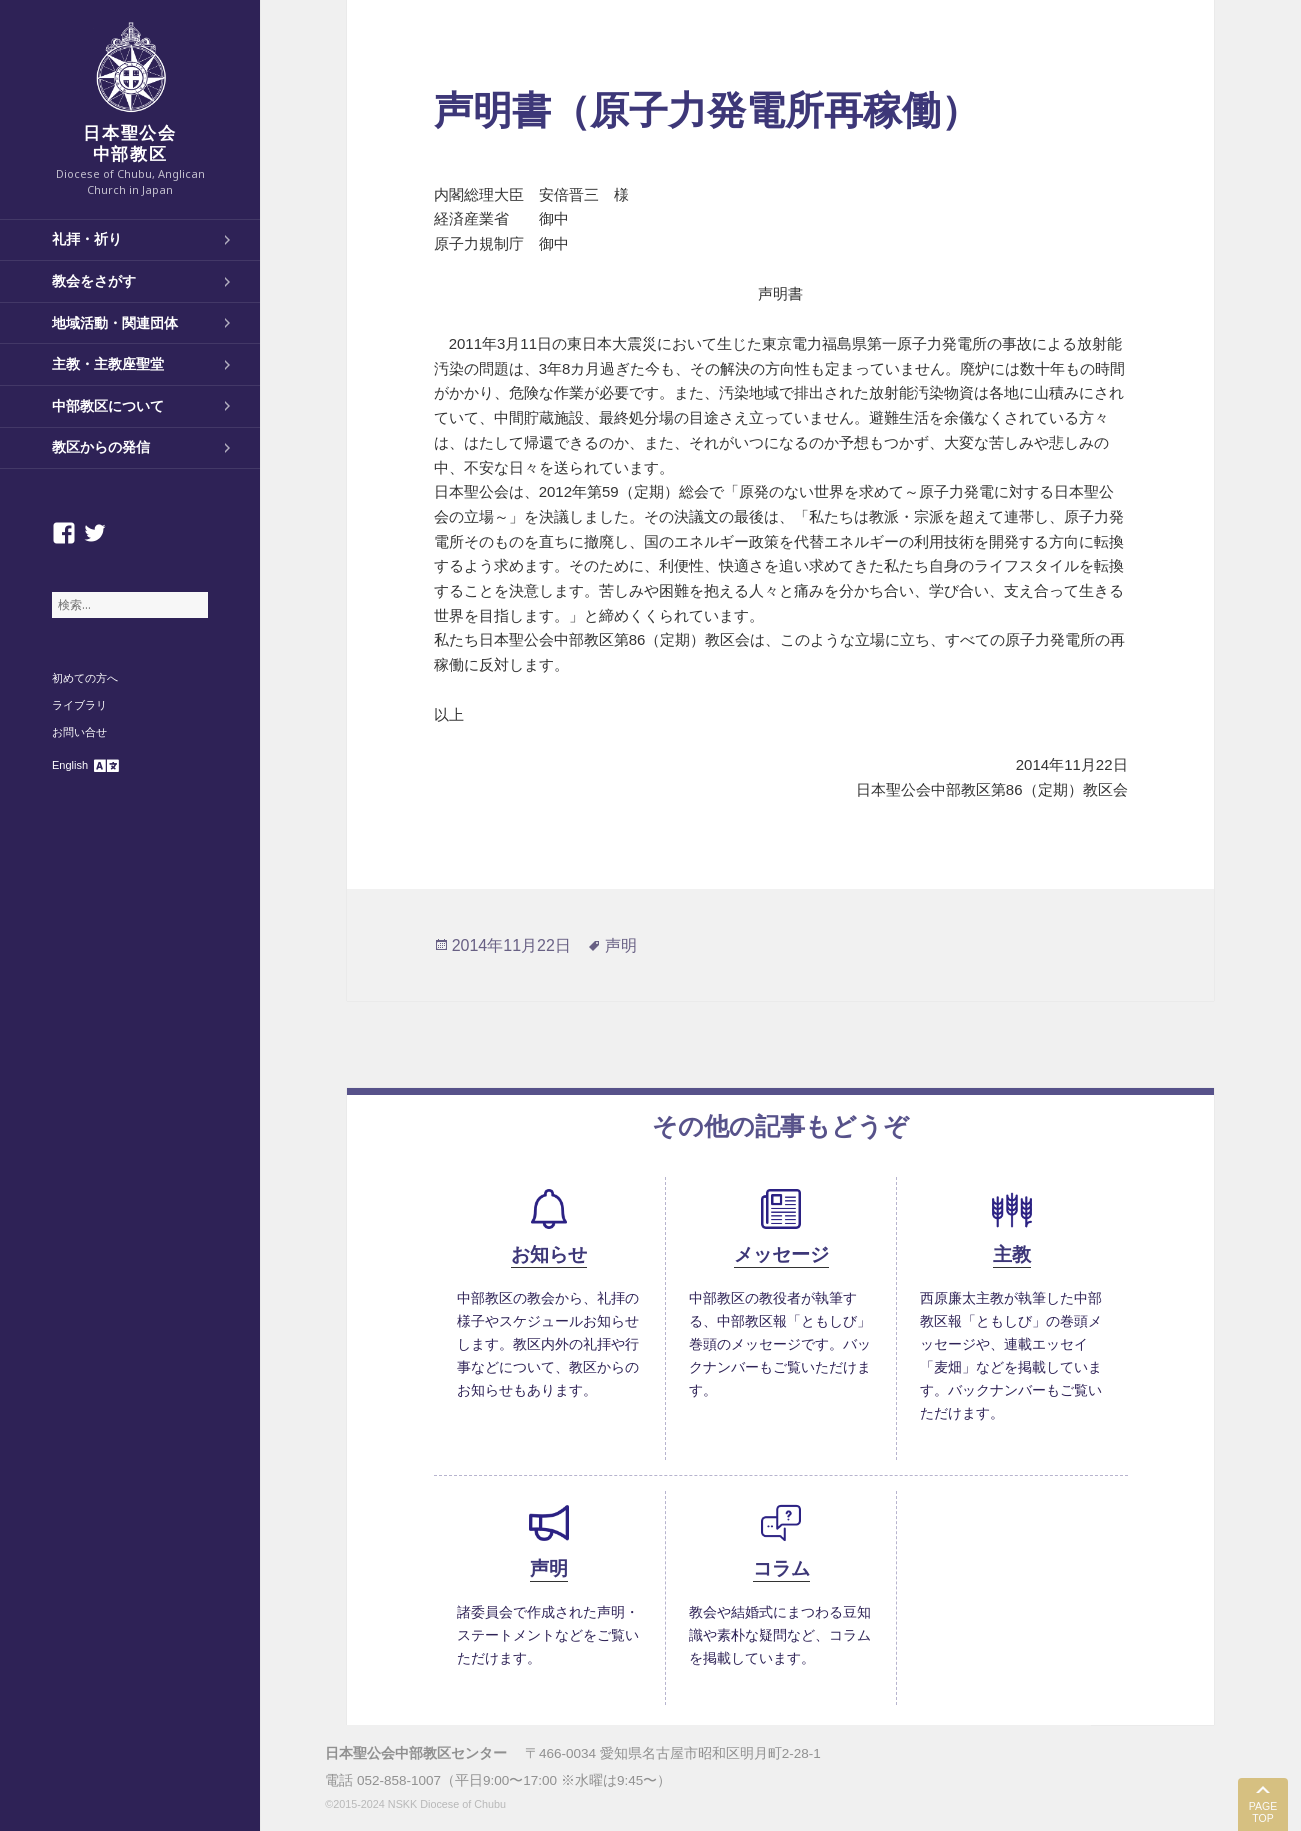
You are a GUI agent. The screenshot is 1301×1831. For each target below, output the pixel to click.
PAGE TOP (1263, 1812)
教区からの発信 (101, 447)
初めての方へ (85, 678)
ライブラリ (79, 705)
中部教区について (108, 406)
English (70, 765)
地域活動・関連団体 (115, 323)
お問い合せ (79, 732)
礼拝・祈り (87, 239)
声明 (621, 945)
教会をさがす (94, 281)
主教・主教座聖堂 (108, 364)
